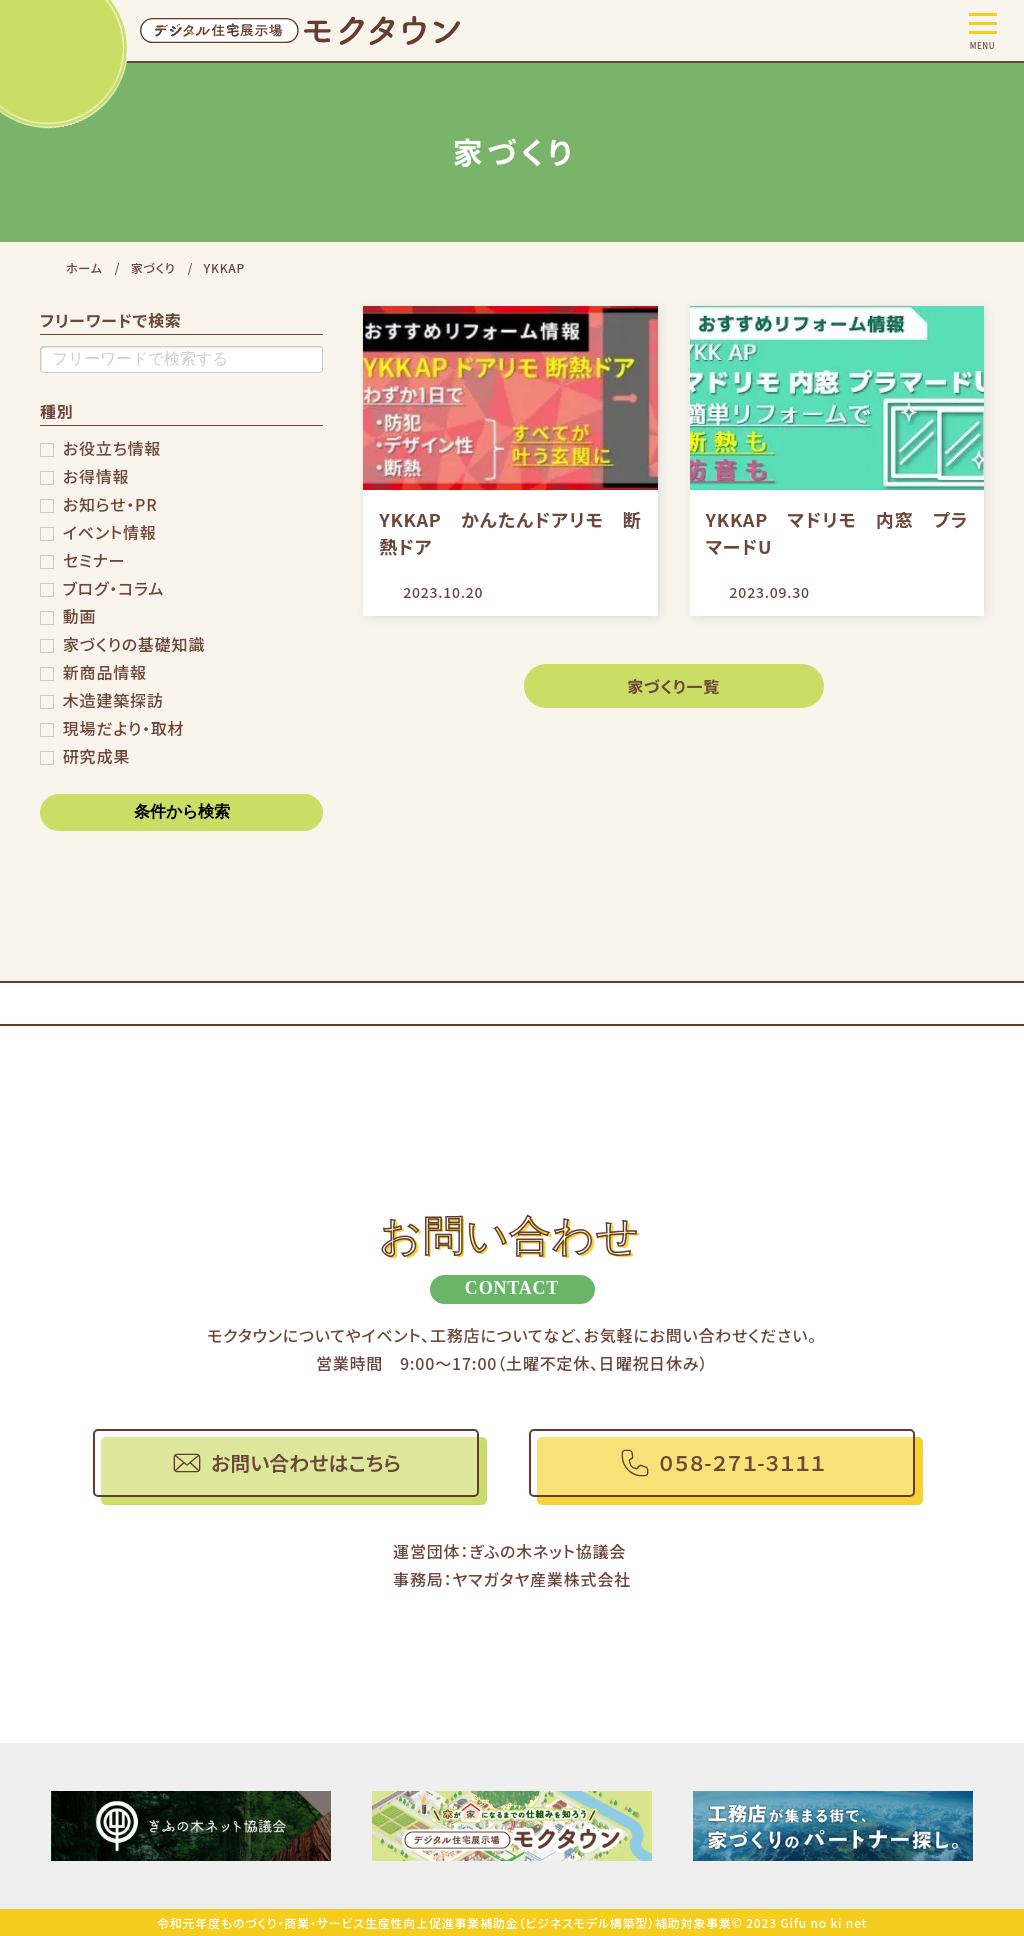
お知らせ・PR (110, 504)
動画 (80, 616)
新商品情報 (105, 672)
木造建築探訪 (113, 700)
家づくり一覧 (673, 686)
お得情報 (96, 476)
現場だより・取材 (124, 728)
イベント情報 (110, 532)
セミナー (94, 560)
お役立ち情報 (112, 448)
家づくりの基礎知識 (134, 644)
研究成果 (96, 756)
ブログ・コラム (113, 588)
